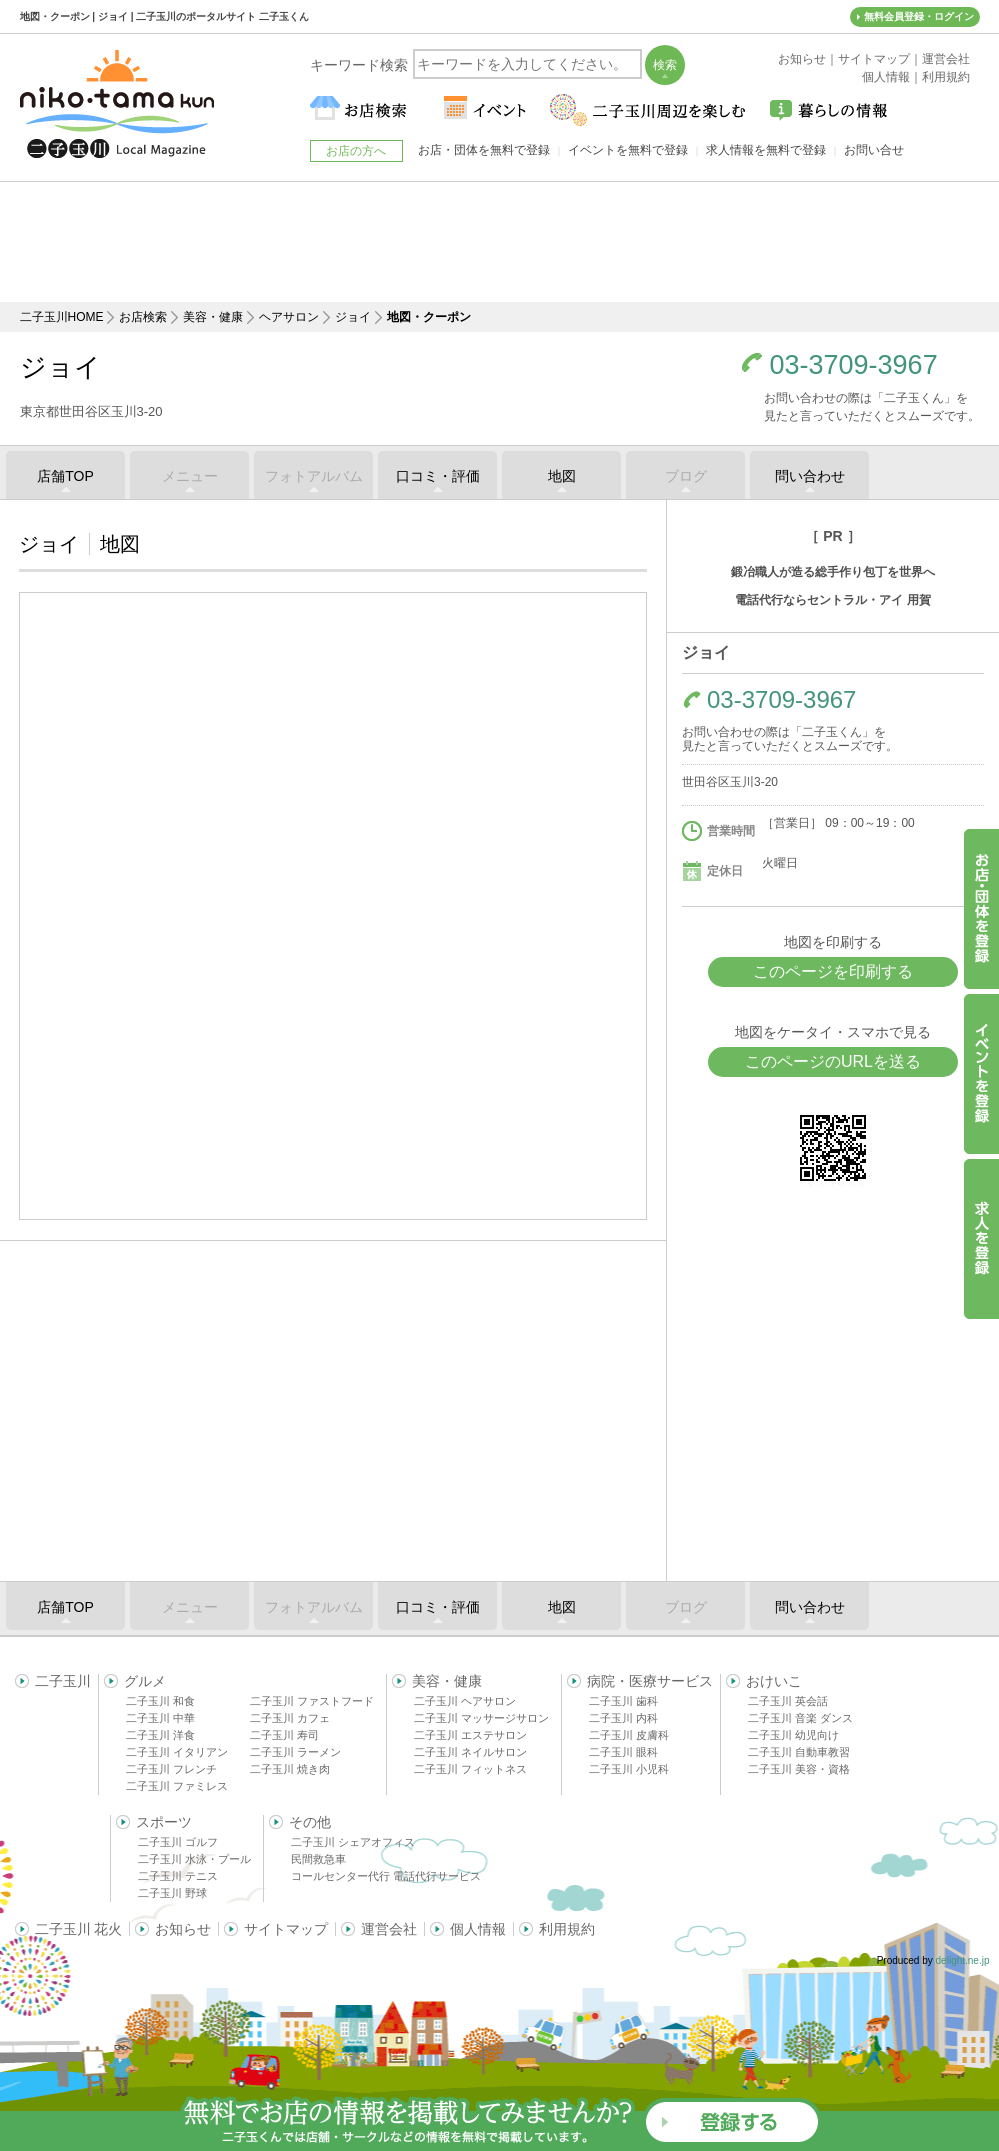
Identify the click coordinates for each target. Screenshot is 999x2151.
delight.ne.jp (963, 1960)
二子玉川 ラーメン (295, 1752)
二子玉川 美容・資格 (799, 1769)
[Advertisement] (500, 242)
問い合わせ (810, 476)
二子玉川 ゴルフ (178, 1842)
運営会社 (389, 1929)
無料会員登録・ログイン (919, 16)
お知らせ (183, 1929)
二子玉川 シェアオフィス (353, 1842)
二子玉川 (63, 1681)
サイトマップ (286, 1929)
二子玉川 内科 (623, 1718)
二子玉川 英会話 (788, 1701)
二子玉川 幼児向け (793, 1735)
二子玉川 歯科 (623, 1701)
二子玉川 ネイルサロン (470, 1752)
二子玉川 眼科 (623, 1752)
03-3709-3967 (854, 365)
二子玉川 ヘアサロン (465, 1701)
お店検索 (143, 317)
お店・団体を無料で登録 (484, 150)
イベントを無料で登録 (628, 150)
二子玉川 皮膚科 (629, 1735)
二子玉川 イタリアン (177, 1752)
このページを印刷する (833, 971)
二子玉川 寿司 (284, 1735)
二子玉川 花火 (79, 1929)
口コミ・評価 (438, 476)
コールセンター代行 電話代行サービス (386, 1876)
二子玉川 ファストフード (312, 1701)
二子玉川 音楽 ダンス (800, 1718)
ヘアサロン (289, 317)
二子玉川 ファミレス (177, 1786)
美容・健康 (213, 317)
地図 (562, 476)
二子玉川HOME (62, 317)
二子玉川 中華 (160, 1718)
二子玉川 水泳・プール (194, 1859)
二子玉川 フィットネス (470, 1769)
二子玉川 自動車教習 (799, 1752)
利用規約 (567, 1929)
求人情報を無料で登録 (766, 150)
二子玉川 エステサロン (470, 1735)
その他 (310, 1822)
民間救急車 (318, 1859)
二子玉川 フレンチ (171, 1769)
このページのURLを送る (833, 1061)
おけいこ (774, 1681)
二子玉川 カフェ (290, 1718)
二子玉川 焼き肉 (290, 1769)
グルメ (145, 1681)
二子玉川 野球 (172, 1893)
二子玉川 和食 (160, 1701)
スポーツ (164, 1822)
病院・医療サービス (650, 1681)
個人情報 (478, 1929)
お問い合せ (874, 150)
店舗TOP (65, 476)
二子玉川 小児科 (629, 1769)
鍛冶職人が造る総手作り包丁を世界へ (833, 572)
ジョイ (353, 317)
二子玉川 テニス (178, 1876)
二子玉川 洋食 (160, 1735)
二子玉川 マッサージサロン (481, 1718)
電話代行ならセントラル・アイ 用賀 (832, 600)
